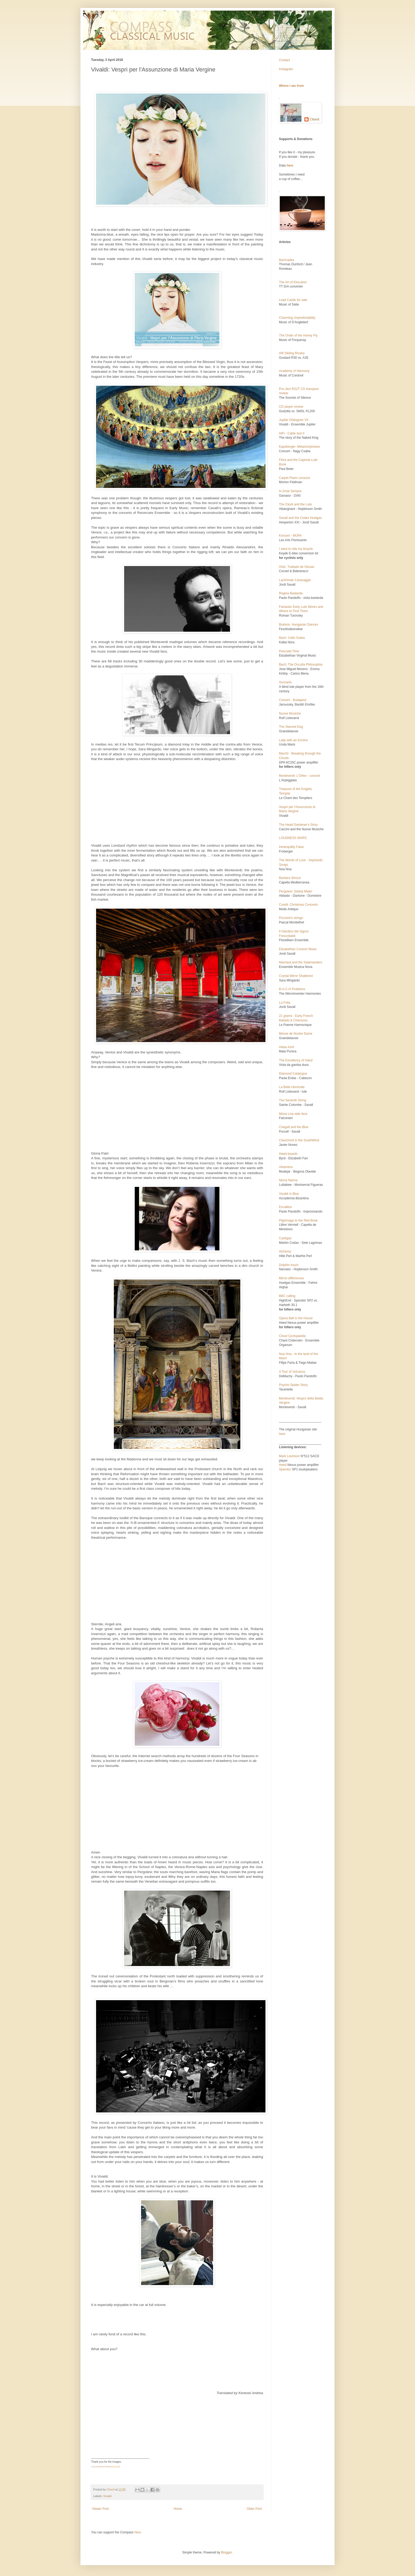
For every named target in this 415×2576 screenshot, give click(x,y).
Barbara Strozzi (290, 878)
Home (178, 2509)
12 (118, 2466)
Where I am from (291, 86)
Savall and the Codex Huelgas (300, 518)
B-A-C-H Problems (292, 989)
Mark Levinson (289, 1456)
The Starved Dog (291, 727)
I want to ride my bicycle (296, 549)
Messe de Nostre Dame (295, 1033)
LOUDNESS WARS (293, 838)
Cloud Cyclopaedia (292, 1336)
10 (111, 2466)
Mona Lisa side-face (293, 1114)
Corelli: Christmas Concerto (298, 904)
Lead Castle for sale (293, 300)
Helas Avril (286, 1047)
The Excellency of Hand (296, 1060)
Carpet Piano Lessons (294, 478)
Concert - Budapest (292, 700)
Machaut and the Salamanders (300, 962)
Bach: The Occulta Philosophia (300, 664)
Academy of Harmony (294, 371)
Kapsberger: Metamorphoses (299, 446)
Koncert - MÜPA (290, 535)
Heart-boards (288, 1154)
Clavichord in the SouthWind (299, 1140)
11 (115, 2466)
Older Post (254, 2509)
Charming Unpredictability (297, 318)
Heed (283, 1465)
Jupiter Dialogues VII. (294, 420)
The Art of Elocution (293, 282)
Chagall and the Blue (293, 1127)
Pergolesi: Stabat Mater (295, 891)
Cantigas (285, 1238)
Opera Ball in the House (296, 1318)
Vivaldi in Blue (289, 1194)
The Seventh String (292, 1100)
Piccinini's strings (291, 918)
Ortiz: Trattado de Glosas (296, 567)
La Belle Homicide (292, 1087)
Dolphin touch (288, 1265)
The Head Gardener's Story (298, 825)
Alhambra (285, 1167)
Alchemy (285, 1251)
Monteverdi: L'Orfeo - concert (299, 776)
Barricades (286, 260)
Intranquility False (291, 847)
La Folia (284, 1002)
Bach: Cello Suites (292, 638)
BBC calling (287, 1296)
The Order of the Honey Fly (298, 335)
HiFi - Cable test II (291, 433)
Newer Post (100, 2509)
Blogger (226, 2552)
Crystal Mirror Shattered (296, 976)
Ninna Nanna (288, 1180)
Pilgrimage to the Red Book (298, 1220)
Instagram (286, 69)
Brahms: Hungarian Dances (298, 624)
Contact (284, 60)
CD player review (291, 407)
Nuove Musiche (290, 713)
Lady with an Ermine (293, 740)
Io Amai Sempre (290, 491)
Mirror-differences (291, 1278)
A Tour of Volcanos (292, 1372)
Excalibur (285, 1207)
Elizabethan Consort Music (298, 949)
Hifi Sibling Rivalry (292, 353)
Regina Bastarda (291, 593)
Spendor (285, 1469)
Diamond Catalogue (293, 1073)
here (282, 1434)
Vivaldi (107, 2496)
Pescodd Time (289, 651)
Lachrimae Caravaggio (295, 580)
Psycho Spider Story (293, 1385)
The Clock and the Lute (295, 504)
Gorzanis (285, 682)
